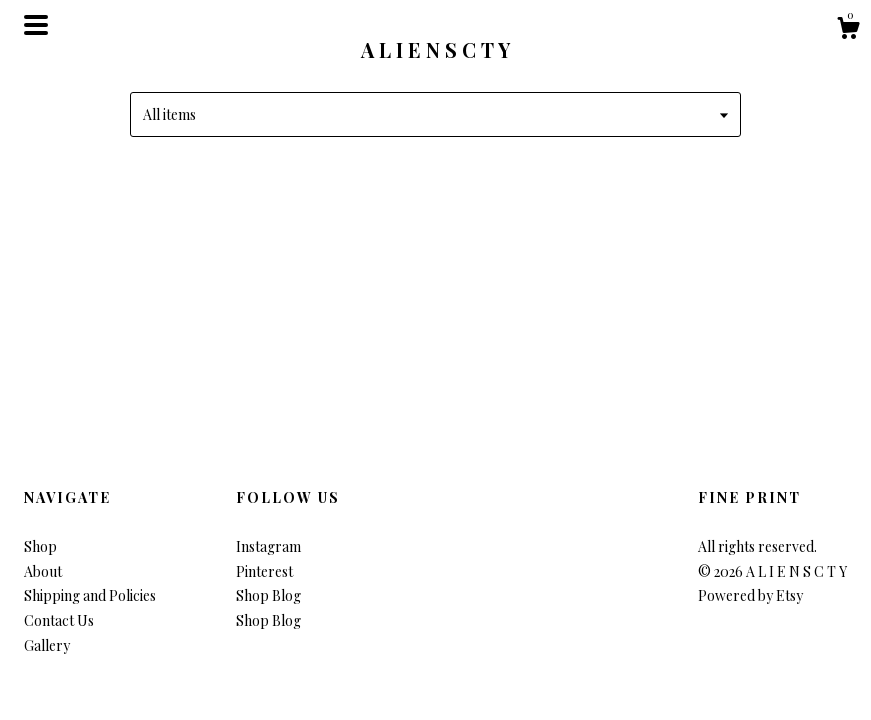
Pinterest (264, 571)
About (43, 571)
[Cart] (848, 30)
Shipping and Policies (90, 595)
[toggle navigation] (36, 25)
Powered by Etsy (750, 595)
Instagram (268, 546)
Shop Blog (268, 595)
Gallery (47, 645)
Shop (40, 546)
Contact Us (59, 620)
